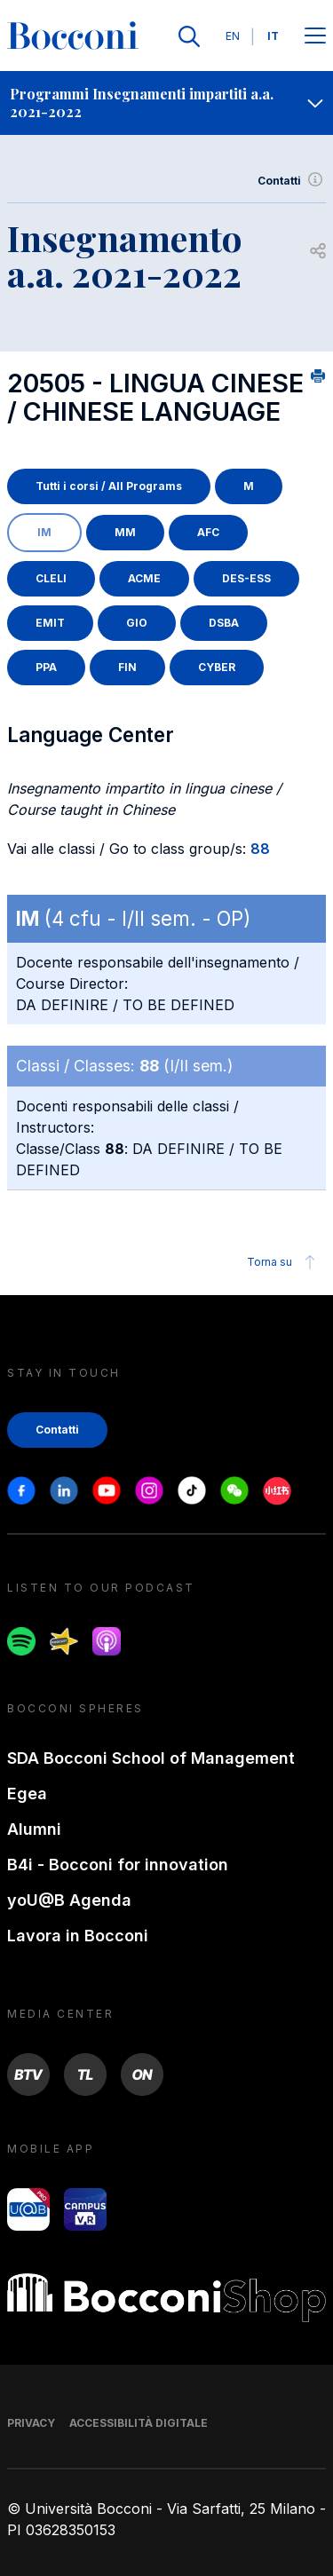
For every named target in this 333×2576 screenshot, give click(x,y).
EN (233, 36)
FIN (127, 667)
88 (260, 848)
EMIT (50, 622)
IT (273, 36)
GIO (136, 622)
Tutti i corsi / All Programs (109, 486)
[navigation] (166, 103)
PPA (46, 667)
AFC (208, 532)
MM (125, 532)
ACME (144, 578)
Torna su (284, 1262)
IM (44, 532)
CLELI (51, 578)
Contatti (292, 181)
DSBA (224, 622)
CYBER (216, 667)
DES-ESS (246, 578)
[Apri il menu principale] (315, 37)
